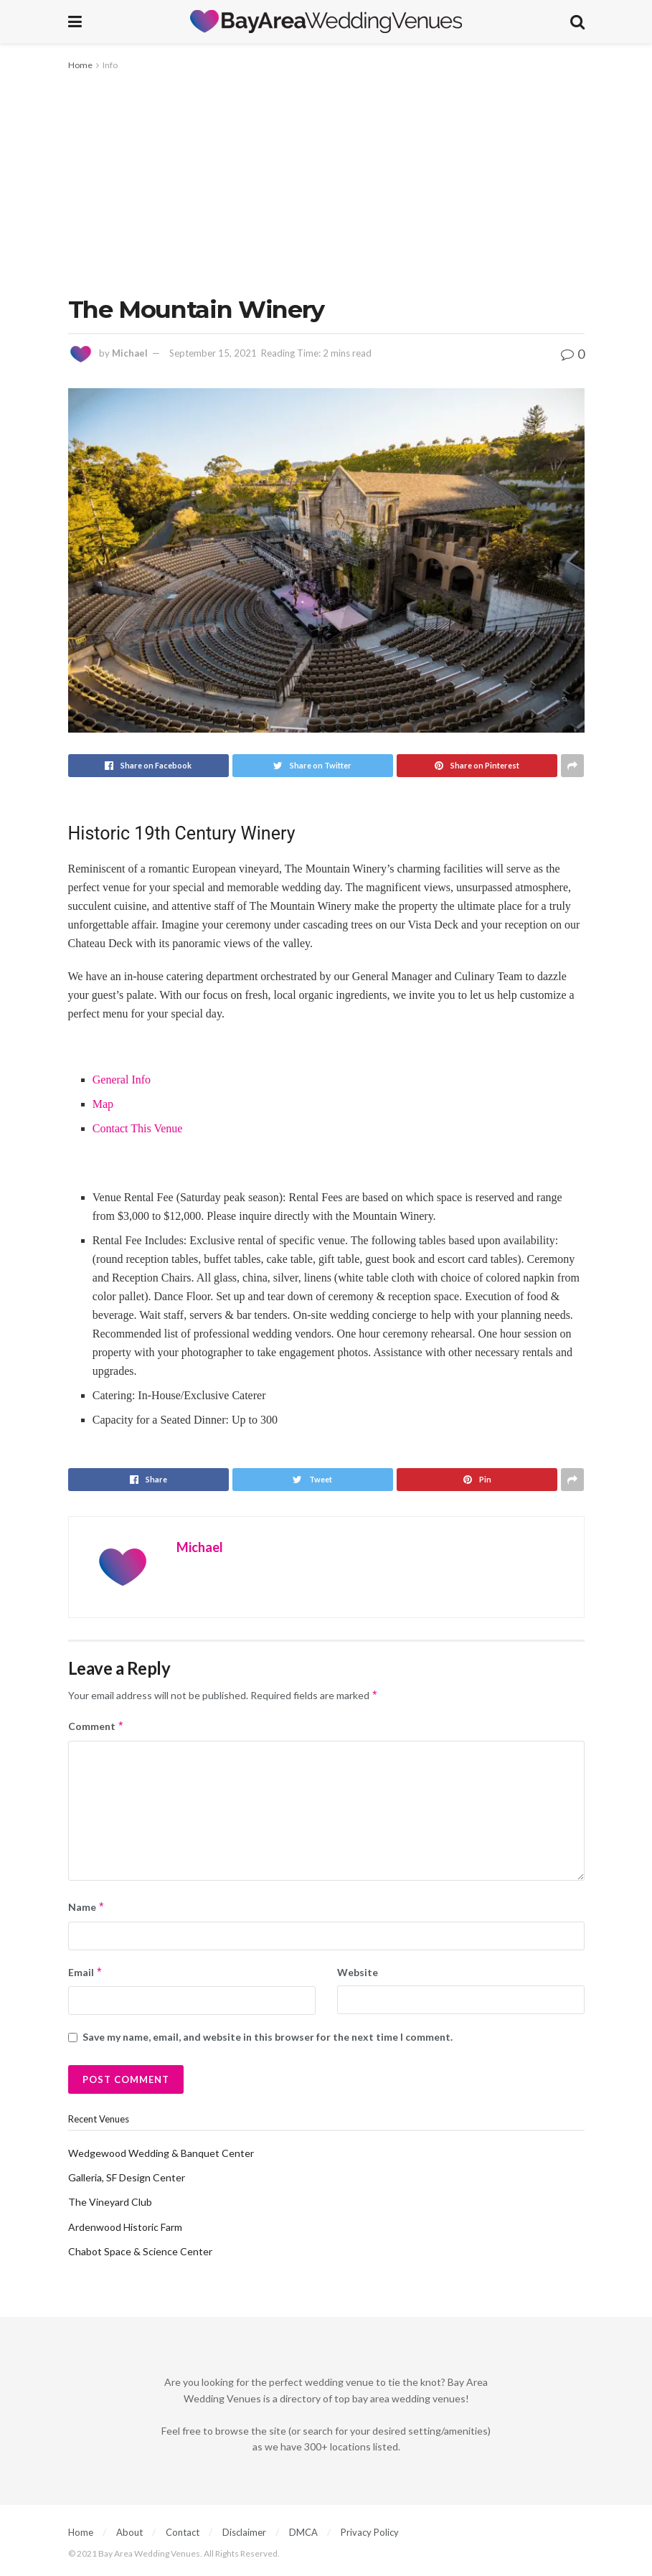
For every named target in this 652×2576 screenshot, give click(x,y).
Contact (182, 2532)
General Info (122, 1079)
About (129, 2532)
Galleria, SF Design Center (126, 2177)
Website (357, 1972)
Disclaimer (244, 2532)
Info (110, 65)
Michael (130, 353)
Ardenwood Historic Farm (125, 2227)
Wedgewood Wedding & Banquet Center (161, 2153)
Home (80, 65)
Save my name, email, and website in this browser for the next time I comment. (267, 2037)
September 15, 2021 (213, 353)
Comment (96, 1726)
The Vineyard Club (110, 2202)
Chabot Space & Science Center (140, 2251)
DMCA (303, 2532)
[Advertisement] (326, 180)
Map (103, 1104)
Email (85, 1972)
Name (86, 1907)
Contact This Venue (138, 1128)
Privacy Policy (370, 2532)
